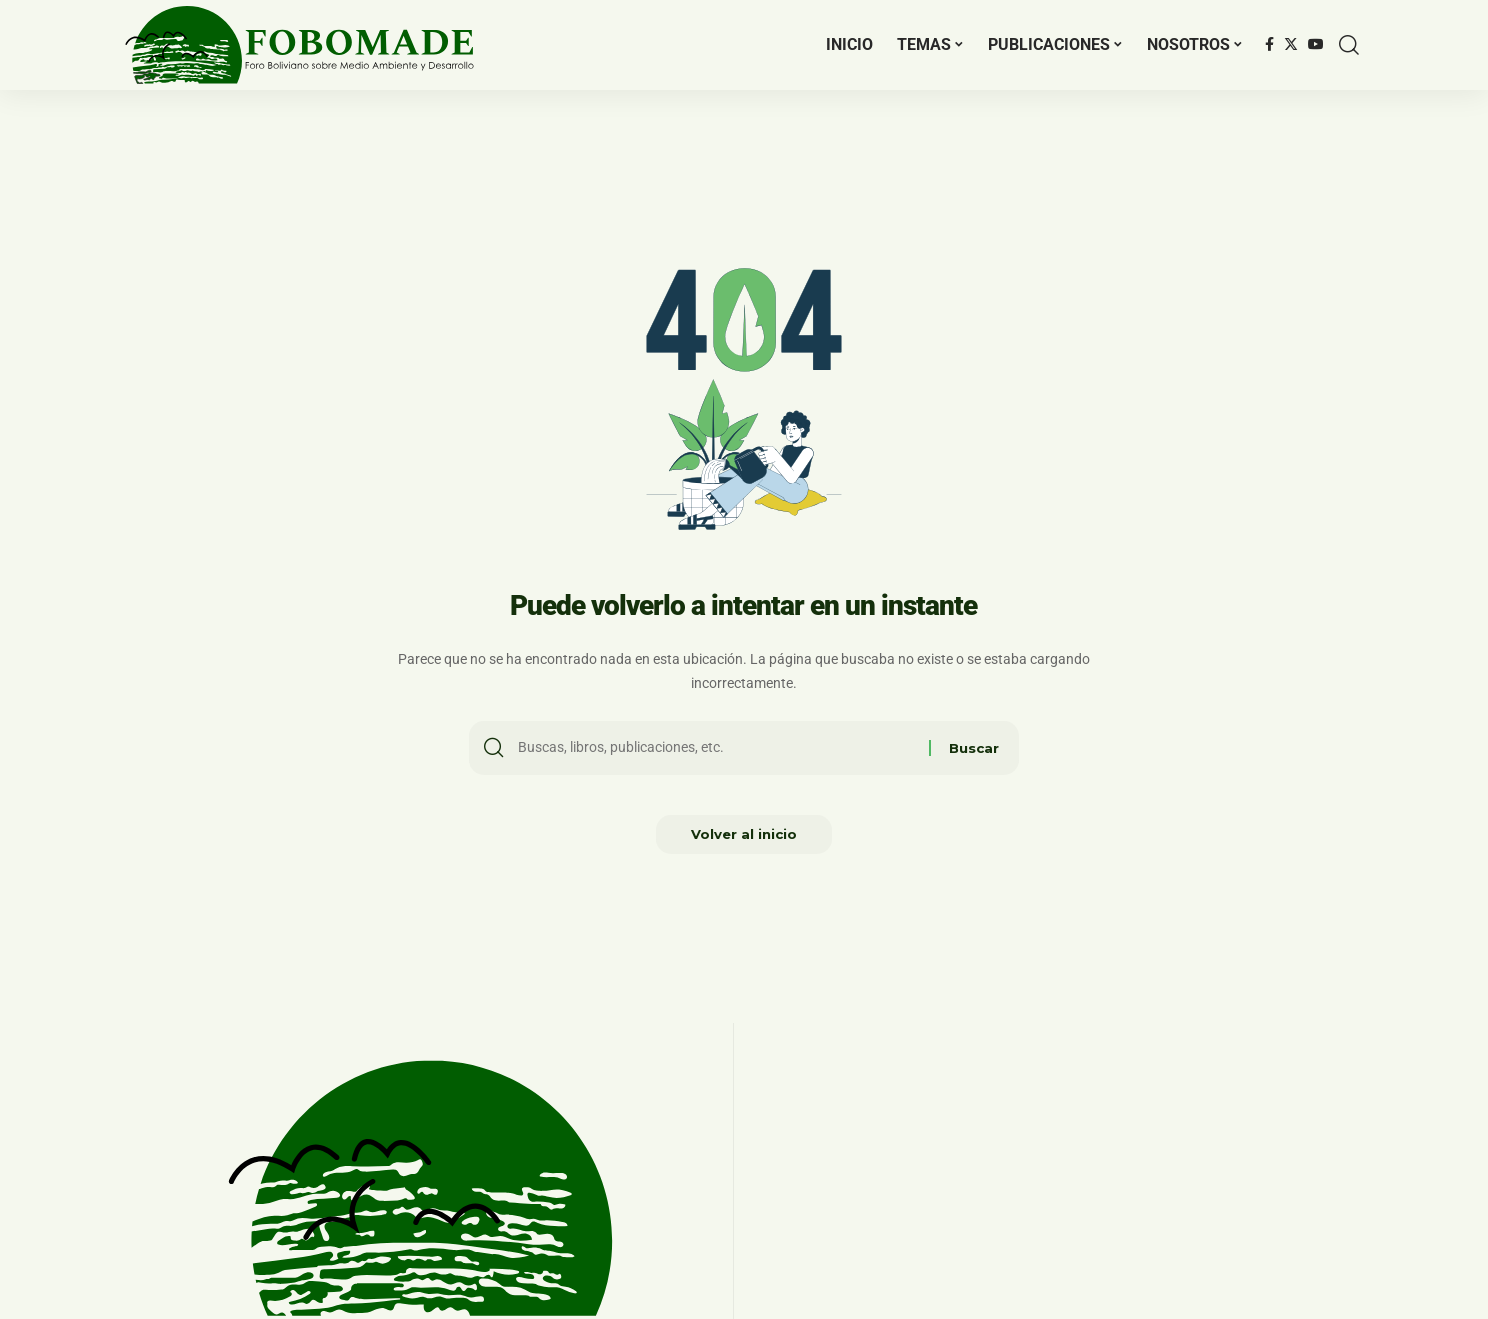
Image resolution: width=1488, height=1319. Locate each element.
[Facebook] (1269, 45)
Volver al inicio (744, 839)
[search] (1349, 45)
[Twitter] (1291, 45)
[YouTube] (1316, 45)
